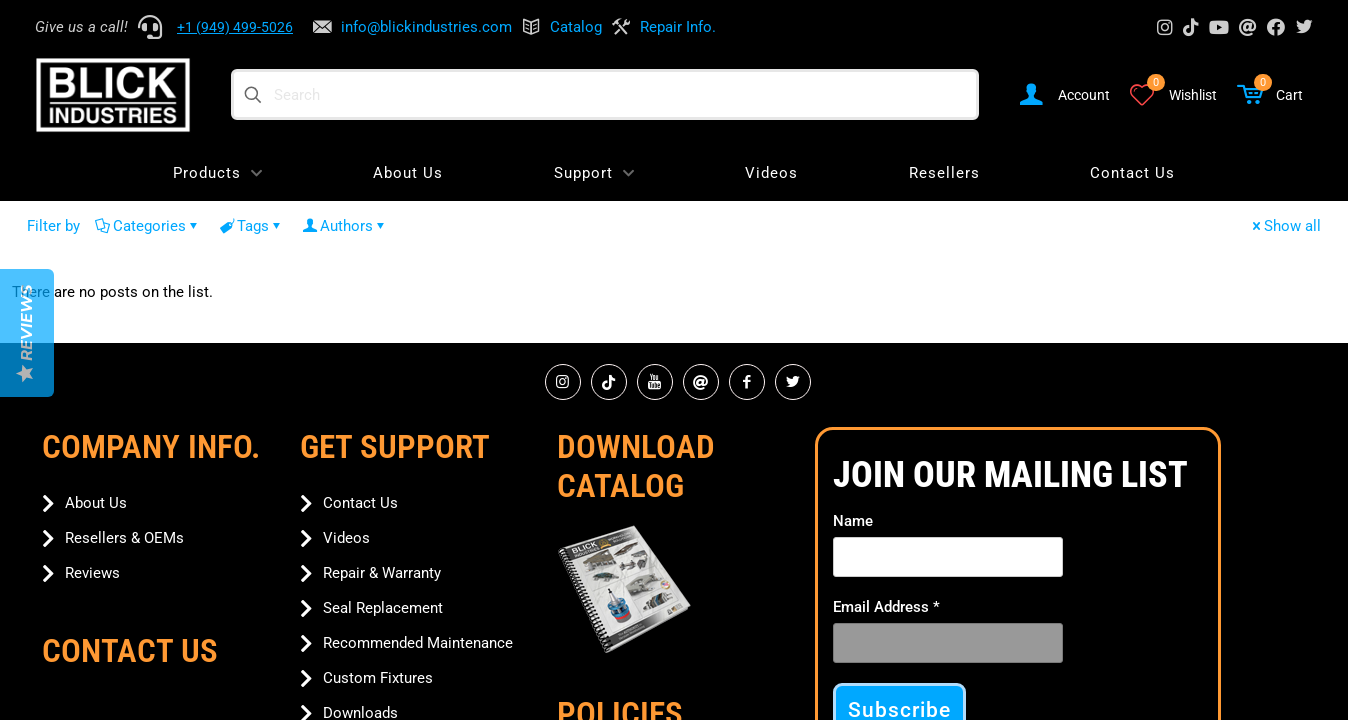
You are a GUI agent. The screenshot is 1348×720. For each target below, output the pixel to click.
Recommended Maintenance (418, 643)
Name (853, 521)
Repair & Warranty (382, 573)
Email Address (886, 607)
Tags (251, 226)
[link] (624, 589)
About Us (96, 503)
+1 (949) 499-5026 (235, 27)
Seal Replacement (383, 608)
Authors (345, 226)
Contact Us (360, 503)
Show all (1285, 226)
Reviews (92, 573)
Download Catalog (636, 466)
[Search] (605, 94)
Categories (148, 226)
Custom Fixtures (378, 678)
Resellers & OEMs (124, 538)
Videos (346, 538)
